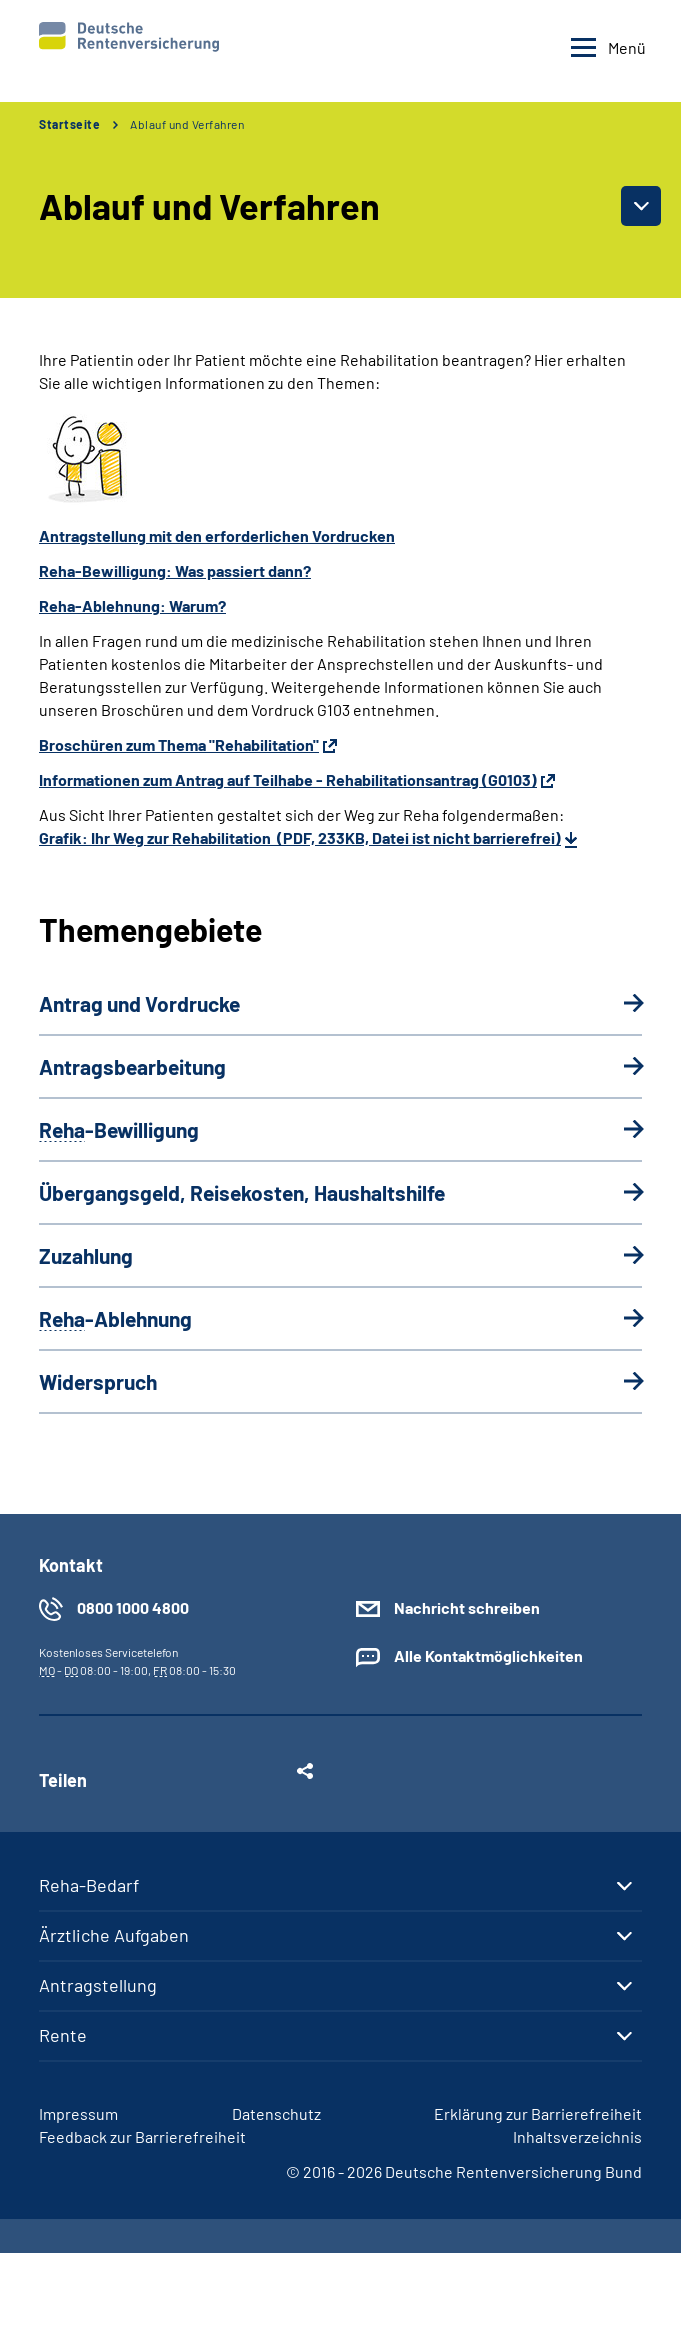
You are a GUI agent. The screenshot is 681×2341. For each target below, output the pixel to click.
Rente (63, 2035)
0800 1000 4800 (133, 1607)
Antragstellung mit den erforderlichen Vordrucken (217, 535)
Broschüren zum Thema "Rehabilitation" (179, 744)
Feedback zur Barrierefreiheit (142, 2136)
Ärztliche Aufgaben (114, 1935)
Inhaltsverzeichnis (577, 2136)
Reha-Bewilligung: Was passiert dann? (175, 570)
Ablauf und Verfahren (187, 124)
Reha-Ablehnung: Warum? (132, 605)
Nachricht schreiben (467, 1607)
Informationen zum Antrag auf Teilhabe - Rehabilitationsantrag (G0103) (288, 779)
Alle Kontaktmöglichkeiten (488, 1655)
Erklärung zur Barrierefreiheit (538, 2113)
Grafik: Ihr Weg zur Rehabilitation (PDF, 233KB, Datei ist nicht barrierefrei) (300, 837)
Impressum (78, 2113)
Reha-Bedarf (89, 1885)
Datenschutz (276, 2113)
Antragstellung (98, 1985)
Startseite (69, 124)
